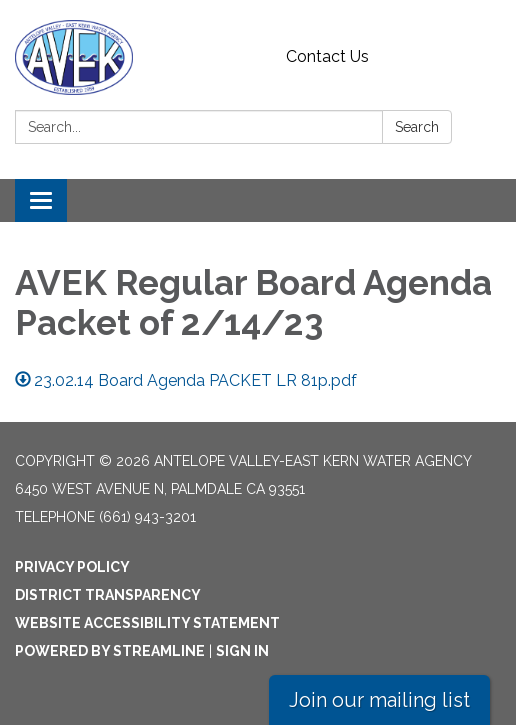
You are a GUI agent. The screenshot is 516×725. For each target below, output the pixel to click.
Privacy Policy (72, 567)
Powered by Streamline (110, 651)
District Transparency (108, 595)
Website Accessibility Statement (147, 623)
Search (417, 127)
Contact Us (327, 56)
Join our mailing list (379, 700)
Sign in (242, 651)
